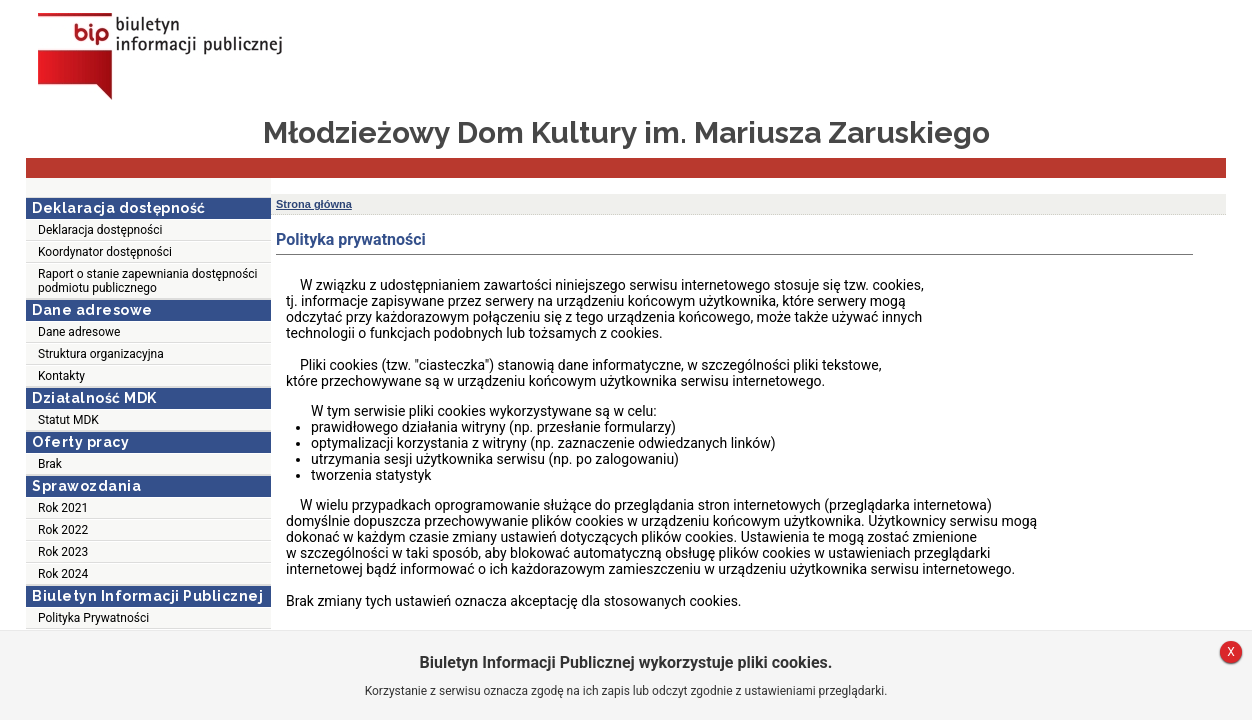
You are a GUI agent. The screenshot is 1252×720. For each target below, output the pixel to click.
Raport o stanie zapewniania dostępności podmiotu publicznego (148, 281)
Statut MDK (68, 420)
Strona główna (314, 204)
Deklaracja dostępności (100, 230)
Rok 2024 (63, 574)
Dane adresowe (79, 332)
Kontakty (61, 376)
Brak (50, 464)
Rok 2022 (63, 530)
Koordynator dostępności (105, 252)
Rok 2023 (63, 552)
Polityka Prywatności (93, 618)
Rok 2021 (63, 508)
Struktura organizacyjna (101, 354)
